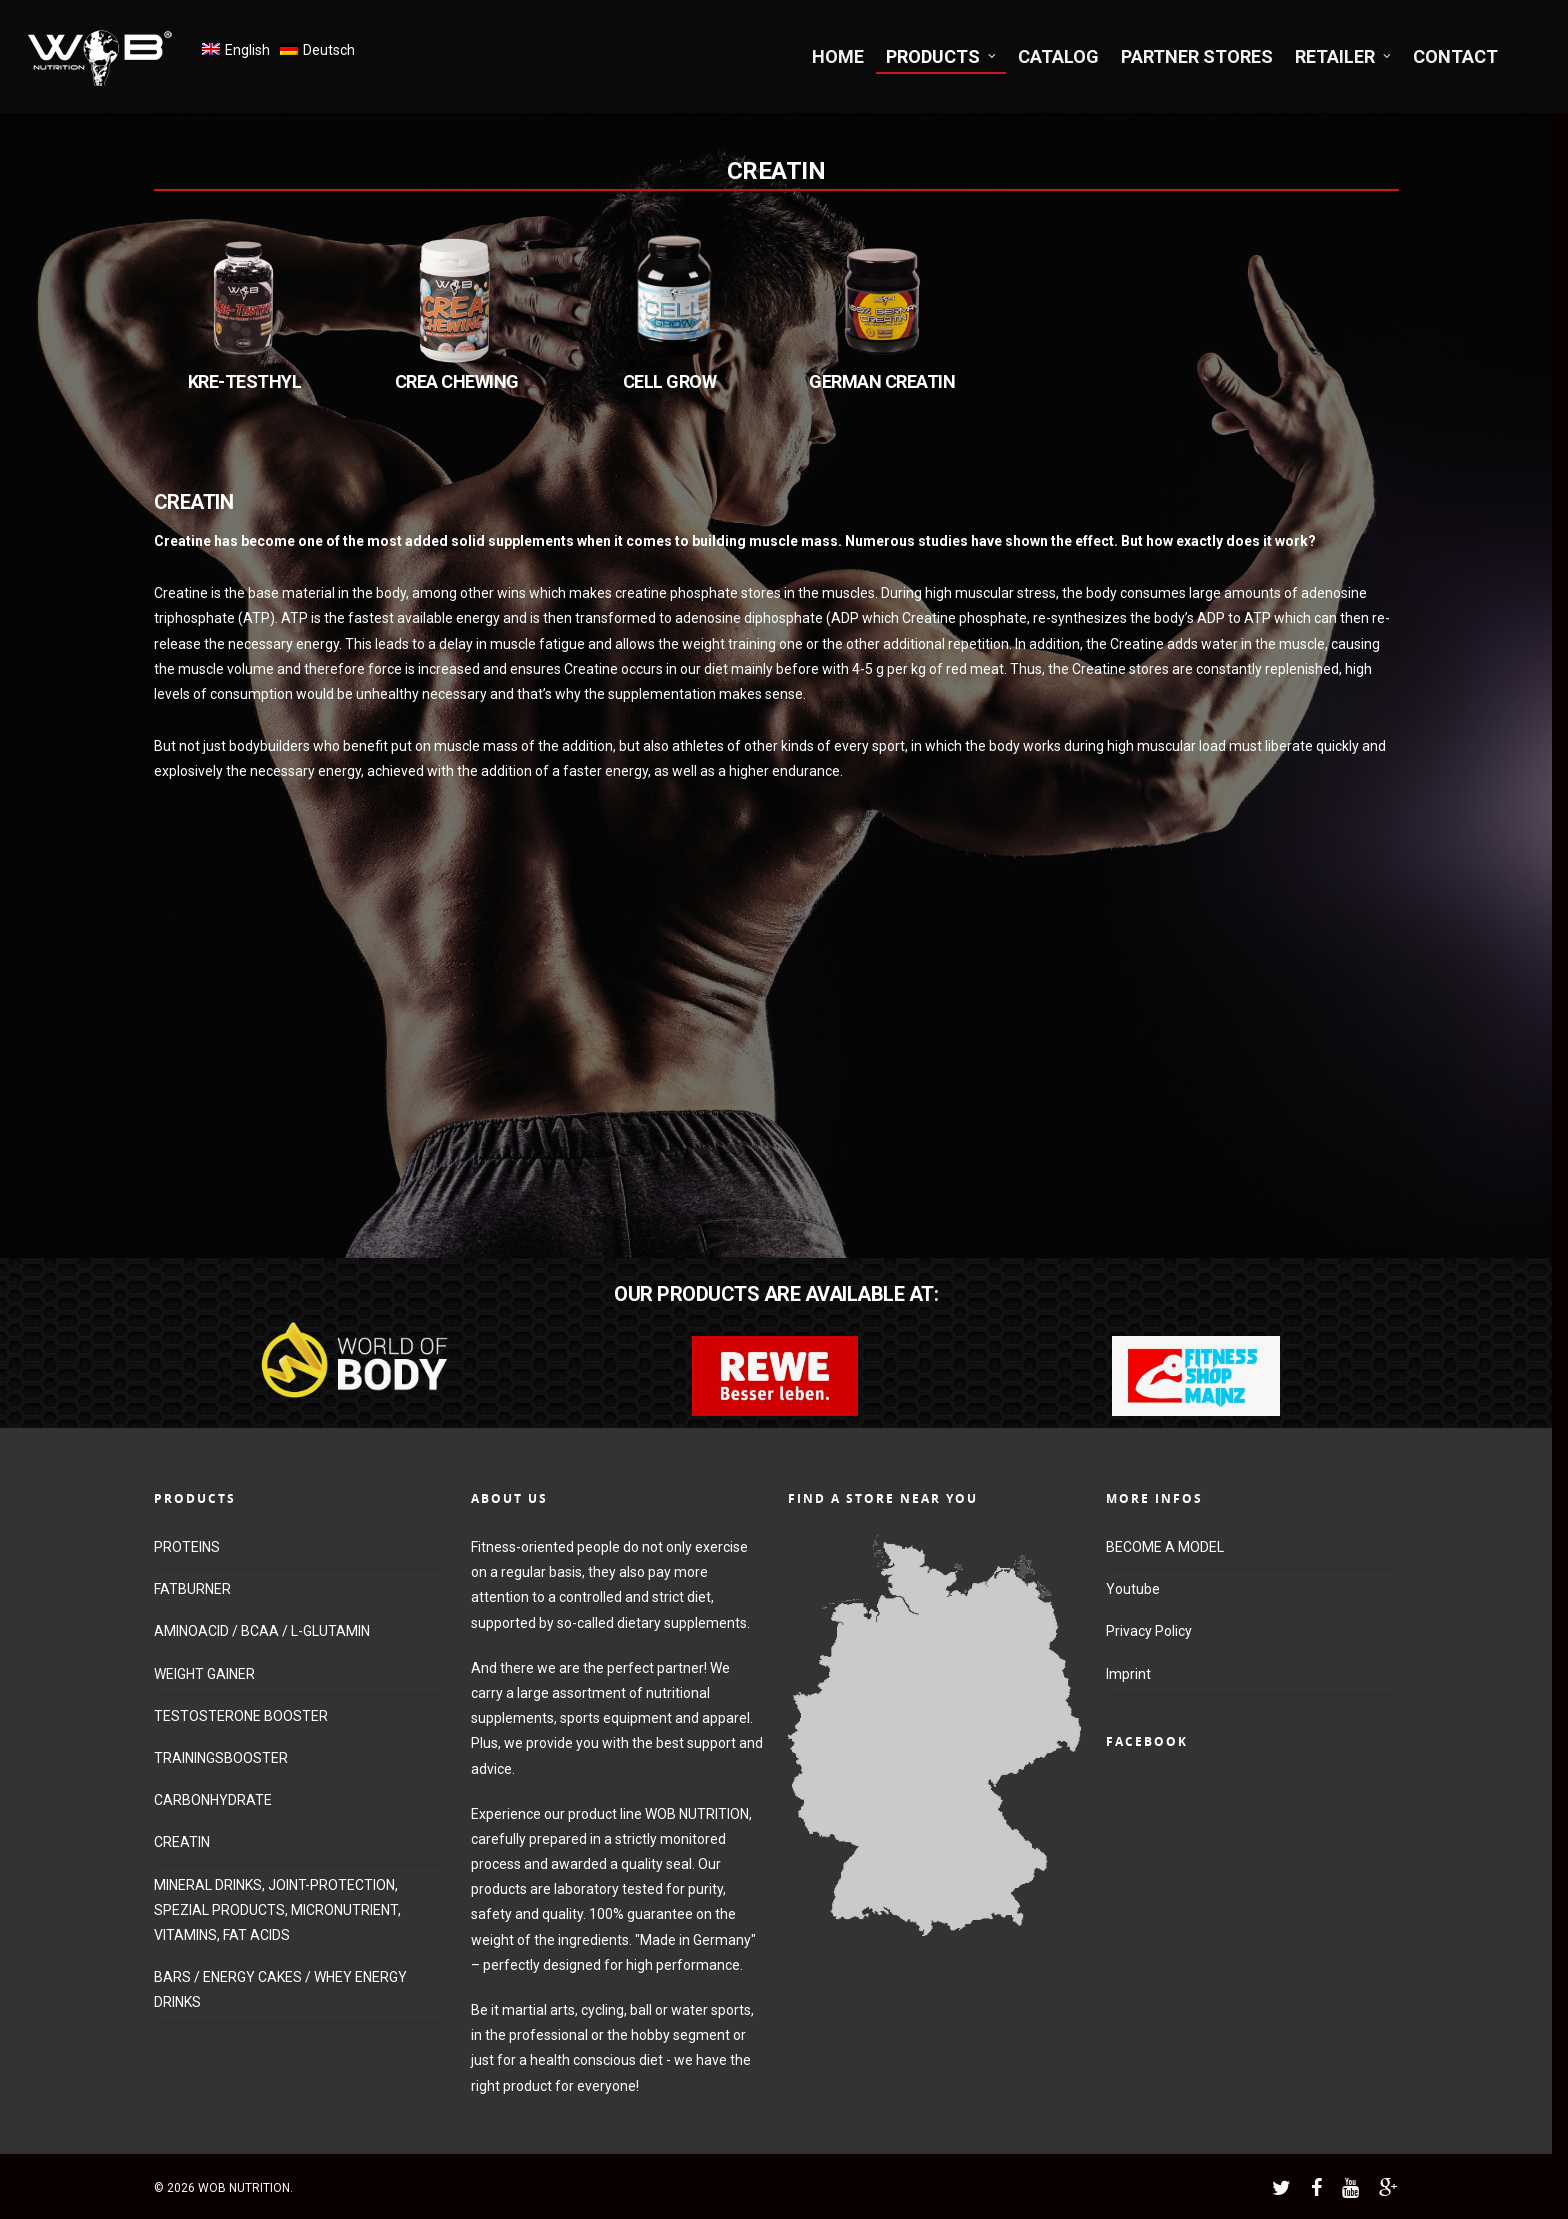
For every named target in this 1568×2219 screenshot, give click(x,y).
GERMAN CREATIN (882, 381)
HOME (838, 56)
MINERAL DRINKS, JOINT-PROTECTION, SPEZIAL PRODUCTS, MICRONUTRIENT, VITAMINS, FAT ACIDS (277, 1910)
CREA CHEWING (457, 381)
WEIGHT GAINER (204, 1674)
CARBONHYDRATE (213, 1800)
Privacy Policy (1149, 1631)
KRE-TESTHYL (245, 381)
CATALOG (1058, 56)
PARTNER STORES (1197, 56)
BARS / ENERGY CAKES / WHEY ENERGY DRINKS (280, 1989)
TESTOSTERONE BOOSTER (241, 1716)
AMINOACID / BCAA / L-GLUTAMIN (262, 1631)
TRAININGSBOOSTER (221, 1758)
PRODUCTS (942, 56)
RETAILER (1344, 56)
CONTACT (1455, 56)
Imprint (1128, 1674)
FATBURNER (192, 1589)
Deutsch (329, 50)
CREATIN (182, 1842)
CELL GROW (670, 381)
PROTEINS (187, 1547)
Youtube (1133, 1589)
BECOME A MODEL (1165, 1547)
